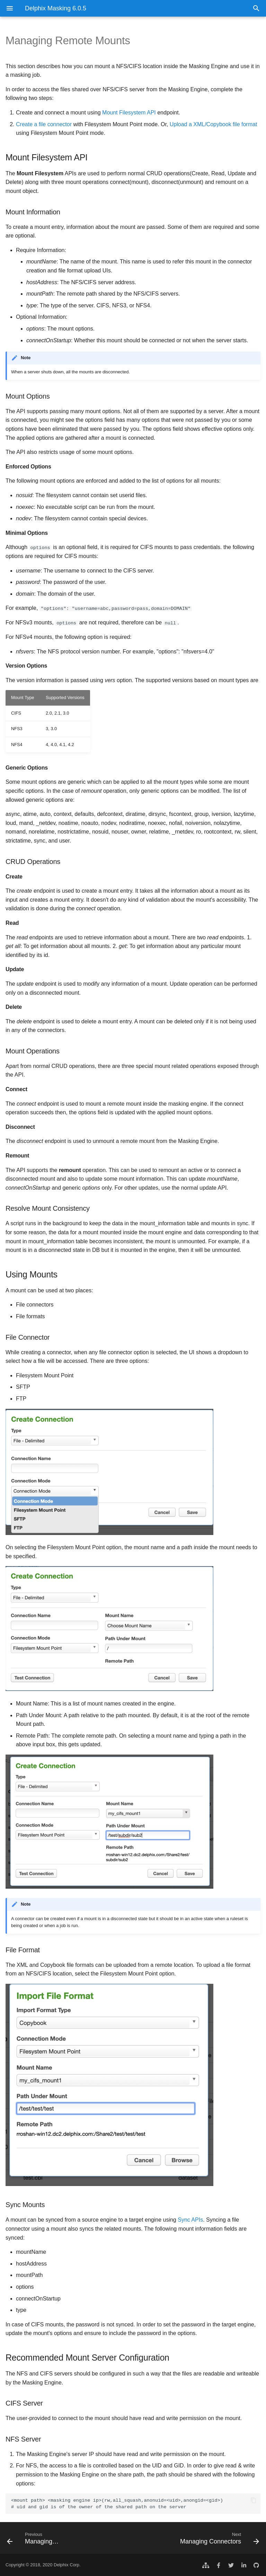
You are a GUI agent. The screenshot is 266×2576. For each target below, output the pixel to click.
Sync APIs (190, 2220)
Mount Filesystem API (129, 112)
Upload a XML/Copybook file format (213, 124)
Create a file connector (44, 124)
